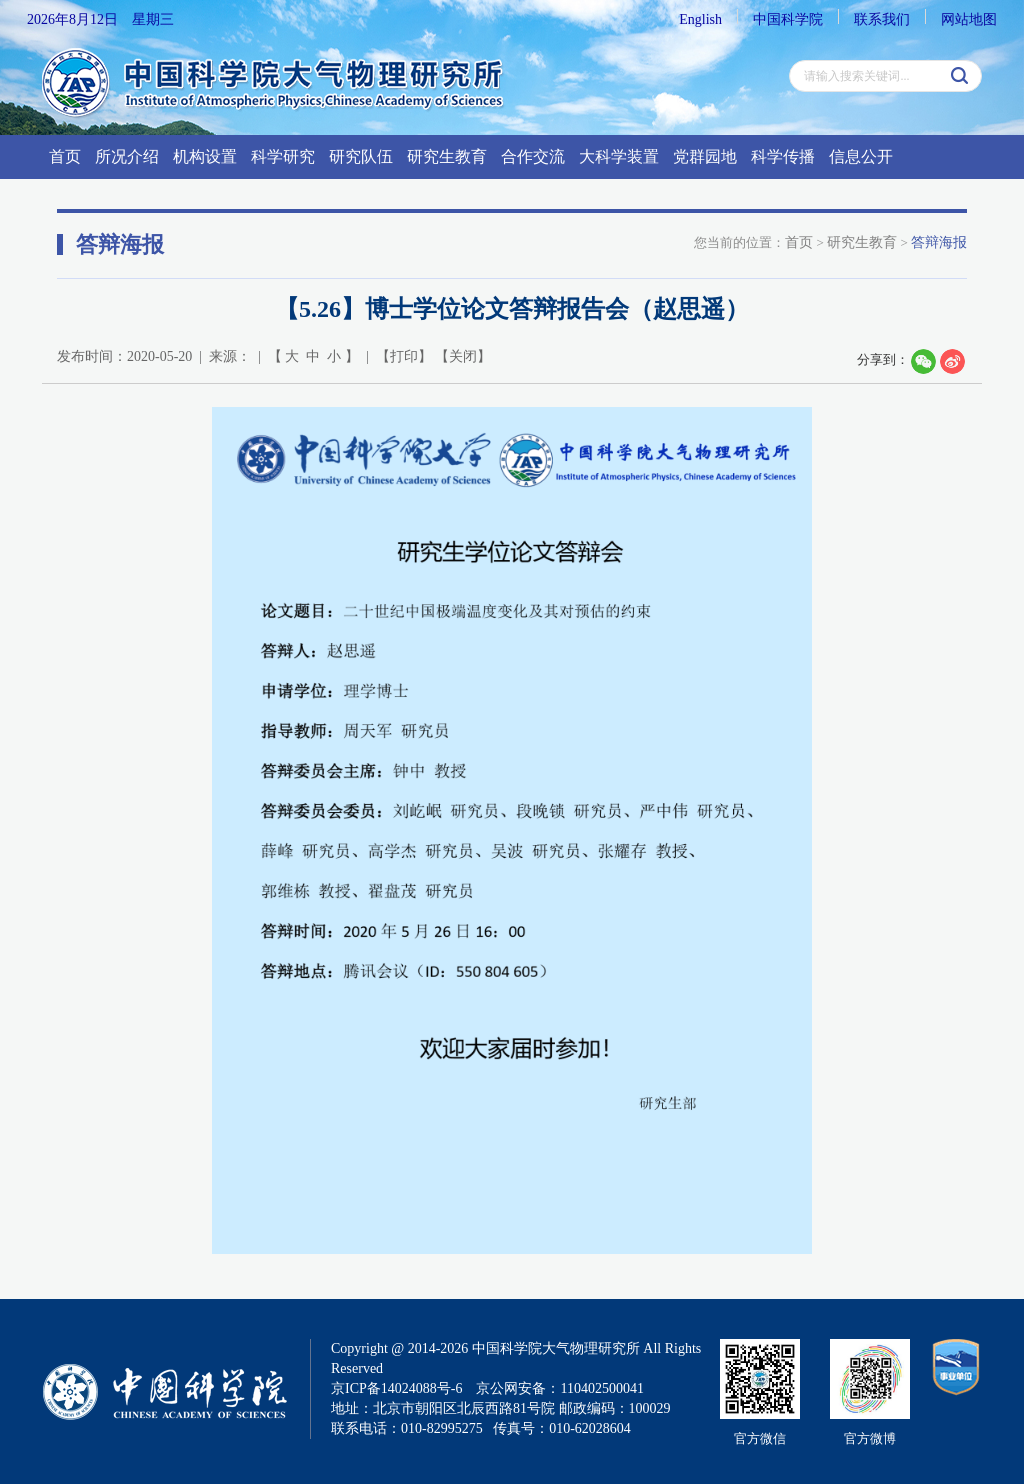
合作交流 (533, 156)
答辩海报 (939, 242)
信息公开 (861, 156)
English (700, 19)
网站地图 (969, 19)
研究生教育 (447, 156)
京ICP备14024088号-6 (396, 1388)
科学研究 (283, 156)
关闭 (463, 356)
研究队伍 (361, 156)
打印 (404, 356)
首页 (65, 156)
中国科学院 (788, 19)
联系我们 (882, 19)
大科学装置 (619, 156)
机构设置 (205, 156)
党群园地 (705, 156)
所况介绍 (127, 156)
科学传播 (783, 156)
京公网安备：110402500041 (559, 1388)
